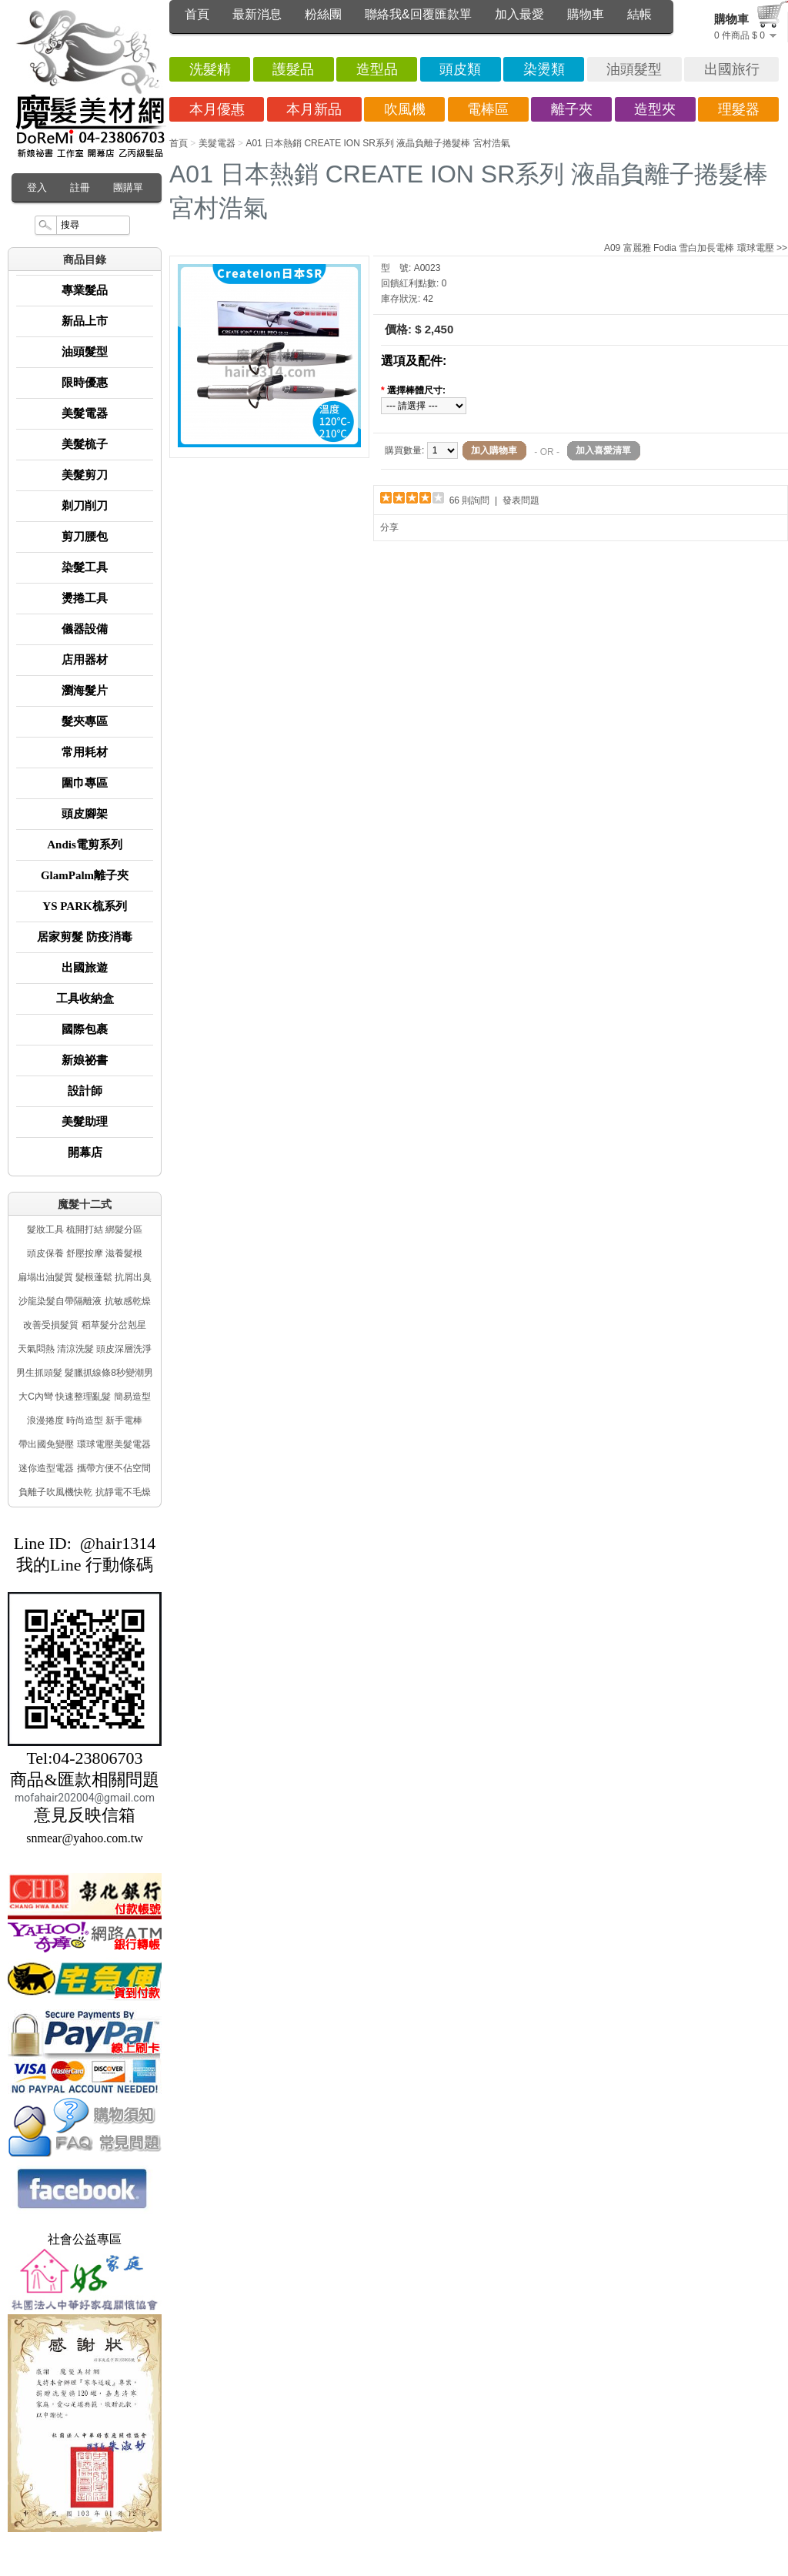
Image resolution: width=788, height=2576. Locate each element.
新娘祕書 (85, 1060)
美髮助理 (85, 1122)
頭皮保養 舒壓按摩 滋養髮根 (85, 1253)
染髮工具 (85, 567)
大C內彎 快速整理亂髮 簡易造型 (84, 1396)
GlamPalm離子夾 (85, 875)
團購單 (128, 187)
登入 (37, 187)
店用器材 (85, 660)
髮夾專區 (85, 721)
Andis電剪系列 (84, 844)
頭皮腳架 (85, 814)
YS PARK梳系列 (84, 906)
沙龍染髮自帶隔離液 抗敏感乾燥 (84, 1301)
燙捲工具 (85, 598)
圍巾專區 (85, 783)
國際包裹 (85, 1029)
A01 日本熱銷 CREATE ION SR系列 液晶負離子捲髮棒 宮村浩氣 (377, 143)
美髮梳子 (85, 444)
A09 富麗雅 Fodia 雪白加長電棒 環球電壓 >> (695, 248)
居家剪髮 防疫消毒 (84, 937)
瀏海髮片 (85, 690)
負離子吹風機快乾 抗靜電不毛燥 (84, 1492)
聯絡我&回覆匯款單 (418, 14)
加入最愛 (519, 14)
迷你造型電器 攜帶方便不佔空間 (84, 1468)
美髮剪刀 (85, 475)
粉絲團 (323, 14)
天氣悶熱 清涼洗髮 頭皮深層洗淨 (85, 1348)
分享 (389, 527)
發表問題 (521, 500)
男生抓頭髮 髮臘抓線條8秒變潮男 (84, 1372)
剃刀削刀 (85, 506)
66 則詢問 (469, 500)
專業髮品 (85, 290)
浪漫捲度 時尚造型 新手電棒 (85, 1420)
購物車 (585, 14)
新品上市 (85, 321)
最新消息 (257, 14)
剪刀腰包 (85, 536)
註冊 (80, 187)
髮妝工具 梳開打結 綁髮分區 (85, 1229)
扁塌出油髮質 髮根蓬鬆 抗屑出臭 (85, 1277)
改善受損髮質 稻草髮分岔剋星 (84, 1325)
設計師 (85, 1091)
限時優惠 (85, 382)
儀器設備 (85, 629)
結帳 (639, 14)
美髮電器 (85, 413)
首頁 (197, 14)
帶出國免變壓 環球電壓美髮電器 (84, 1444)
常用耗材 (85, 752)
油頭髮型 (85, 352)
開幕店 (85, 1152)
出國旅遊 (85, 968)
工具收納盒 (85, 998)
